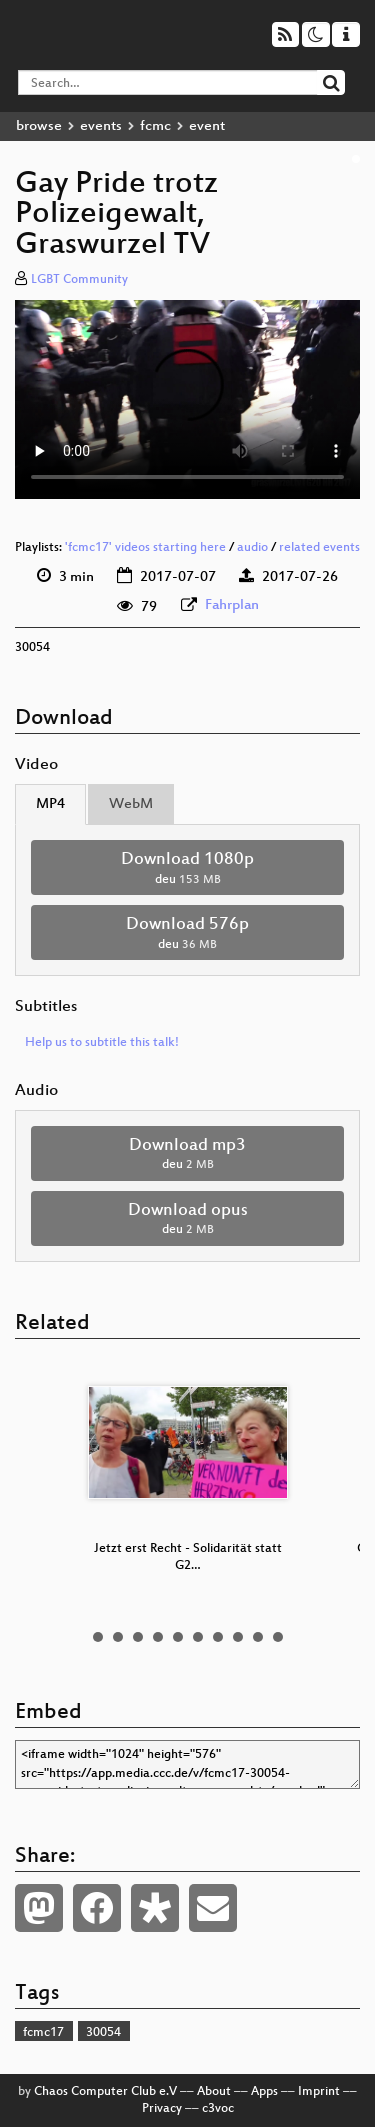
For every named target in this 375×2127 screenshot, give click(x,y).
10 (278, 1637)
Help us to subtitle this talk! (102, 1043)
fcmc (155, 126)
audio (252, 548)
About (214, 2092)
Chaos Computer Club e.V (105, 2092)
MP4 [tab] (50, 804)
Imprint (319, 2092)
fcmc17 (43, 2033)
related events (319, 548)
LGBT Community (79, 280)
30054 (103, 2033)
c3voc (218, 2109)
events (101, 126)
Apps (264, 2092)
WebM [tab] (131, 804)
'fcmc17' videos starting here (145, 548)
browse (39, 126)
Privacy (162, 2109)
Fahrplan (232, 605)
